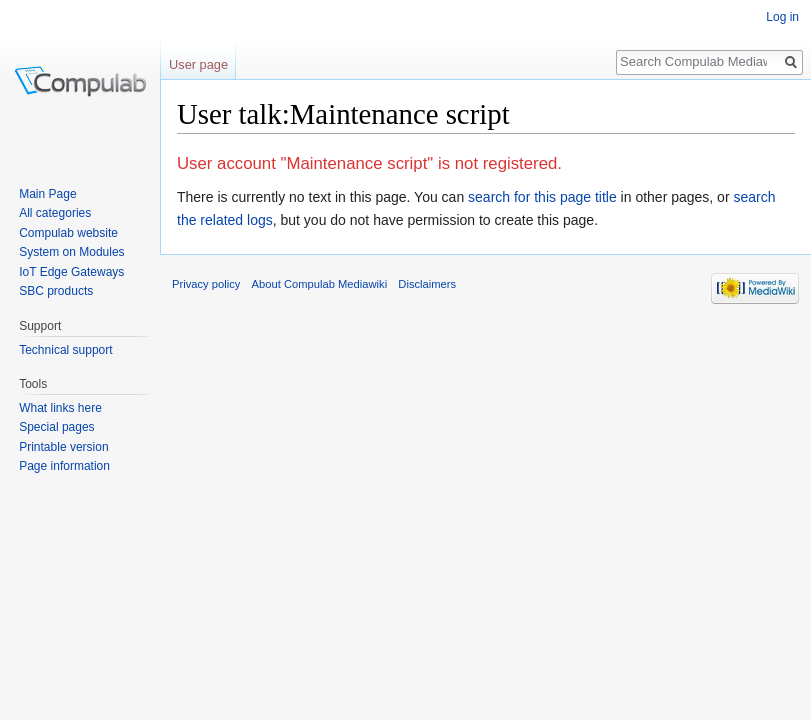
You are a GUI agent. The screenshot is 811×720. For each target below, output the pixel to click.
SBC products (56, 291)
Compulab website (68, 233)
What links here (60, 408)
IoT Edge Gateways (71, 272)
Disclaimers (427, 284)
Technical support (65, 350)
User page (198, 64)
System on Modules (71, 252)
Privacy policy (206, 284)
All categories (55, 213)
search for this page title (542, 197)
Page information (64, 466)
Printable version (63, 447)
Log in (782, 17)
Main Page (47, 194)
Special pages (56, 427)
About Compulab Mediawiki (320, 284)
